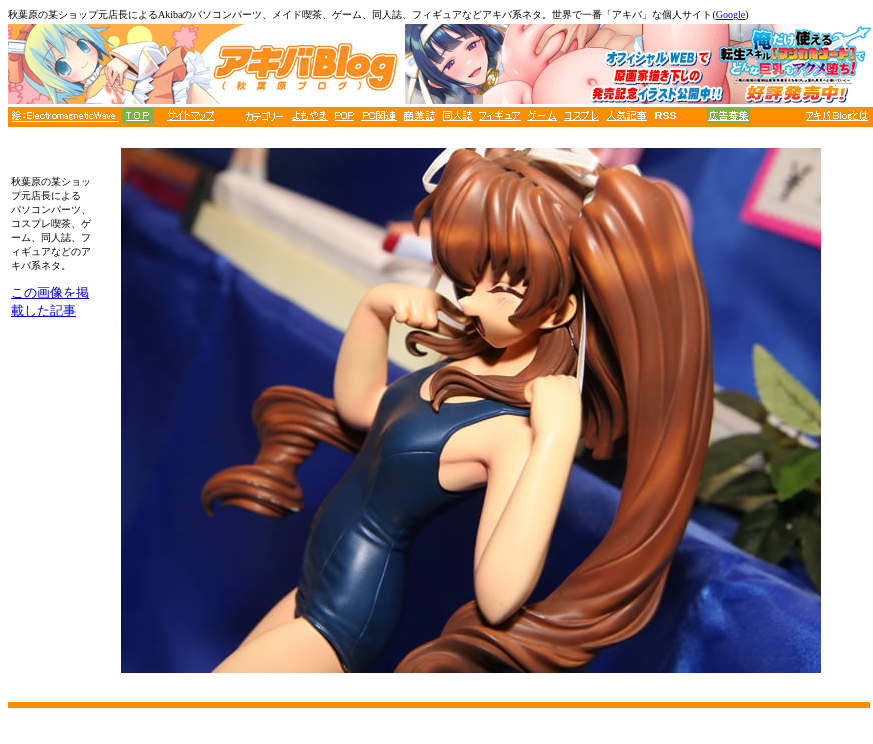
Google (730, 14)
